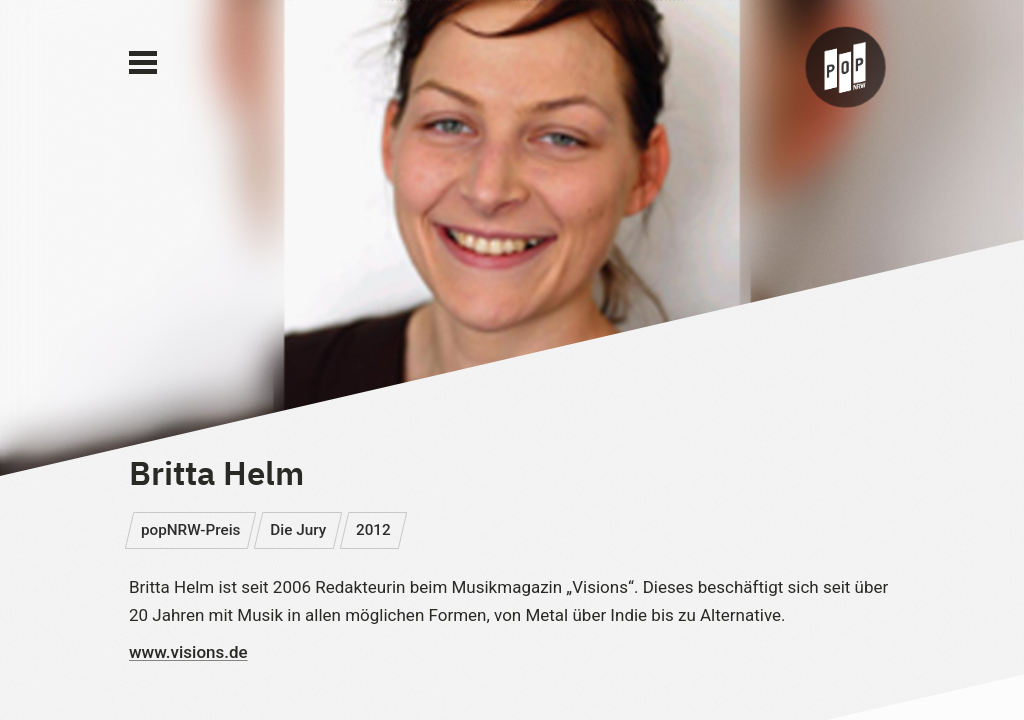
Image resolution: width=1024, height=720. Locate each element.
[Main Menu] (143, 63)
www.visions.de (188, 652)
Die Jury (298, 530)
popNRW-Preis (191, 530)
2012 (373, 530)
